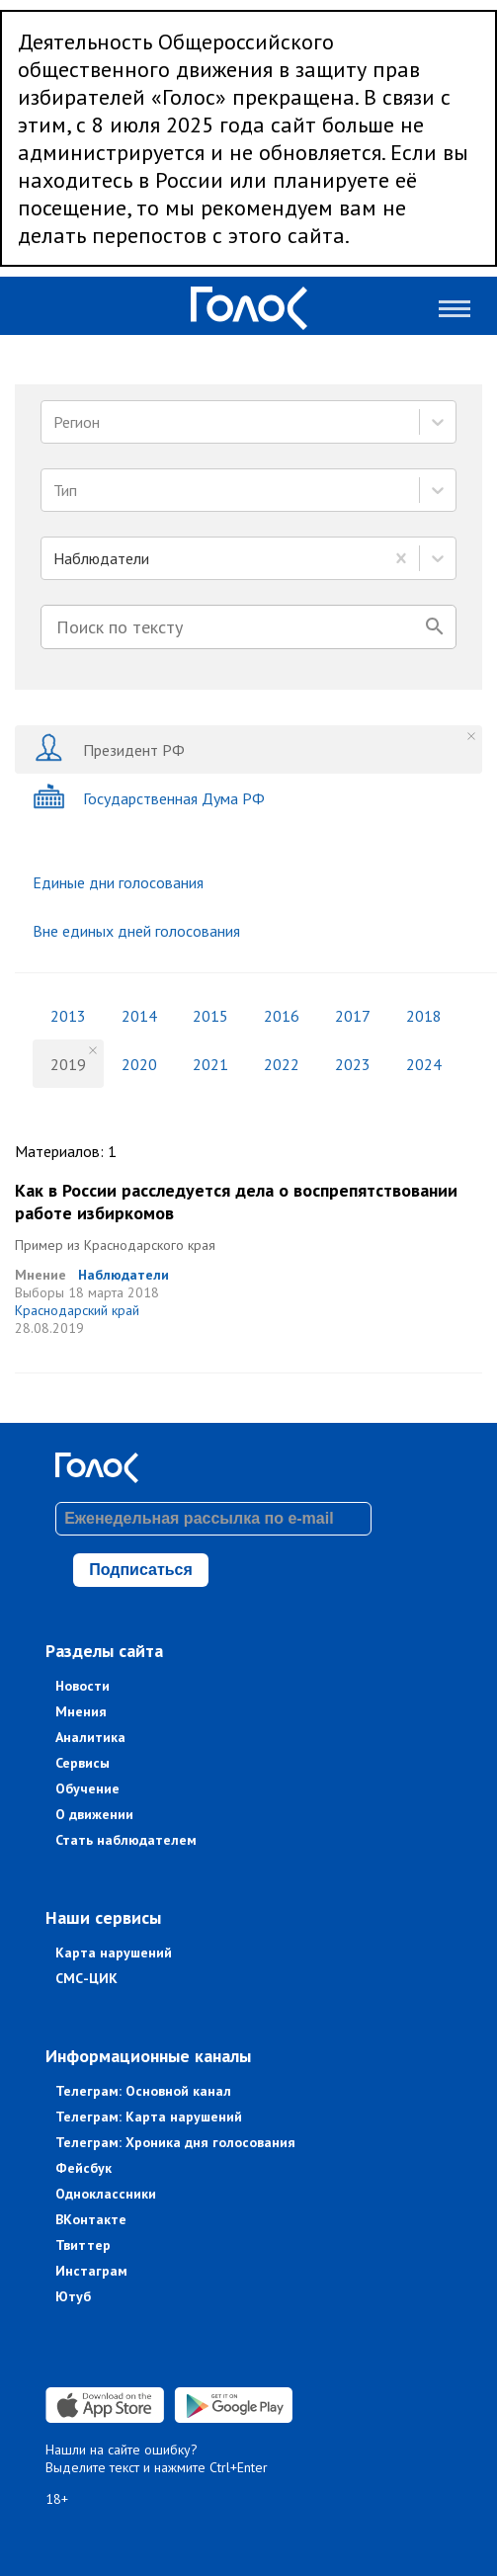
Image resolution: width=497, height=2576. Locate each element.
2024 (424, 1064)
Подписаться (141, 1569)
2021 (210, 1064)
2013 (68, 1016)
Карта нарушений (113, 1952)
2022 (281, 1064)
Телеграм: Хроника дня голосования (175, 2142)
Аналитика (90, 1737)
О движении (94, 1814)
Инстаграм (91, 2271)
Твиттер (83, 2245)
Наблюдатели (123, 1275)
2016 (281, 1016)
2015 (210, 1016)
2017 (353, 1016)
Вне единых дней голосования (136, 931)
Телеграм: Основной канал (143, 2091)
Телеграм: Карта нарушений (148, 2116)
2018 (424, 1016)
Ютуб (73, 2296)
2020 (139, 1064)
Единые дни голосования (118, 882)
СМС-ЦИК (86, 1978)
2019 (68, 1064)
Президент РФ (109, 749)
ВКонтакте (90, 2219)
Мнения (81, 1711)
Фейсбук (83, 2168)
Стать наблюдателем (126, 1840)
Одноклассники (105, 2193)
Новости (82, 1686)
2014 (139, 1016)
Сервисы (82, 1763)
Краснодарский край (77, 1310)
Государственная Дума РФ (149, 798)
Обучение (87, 1788)
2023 (353, 1064)
